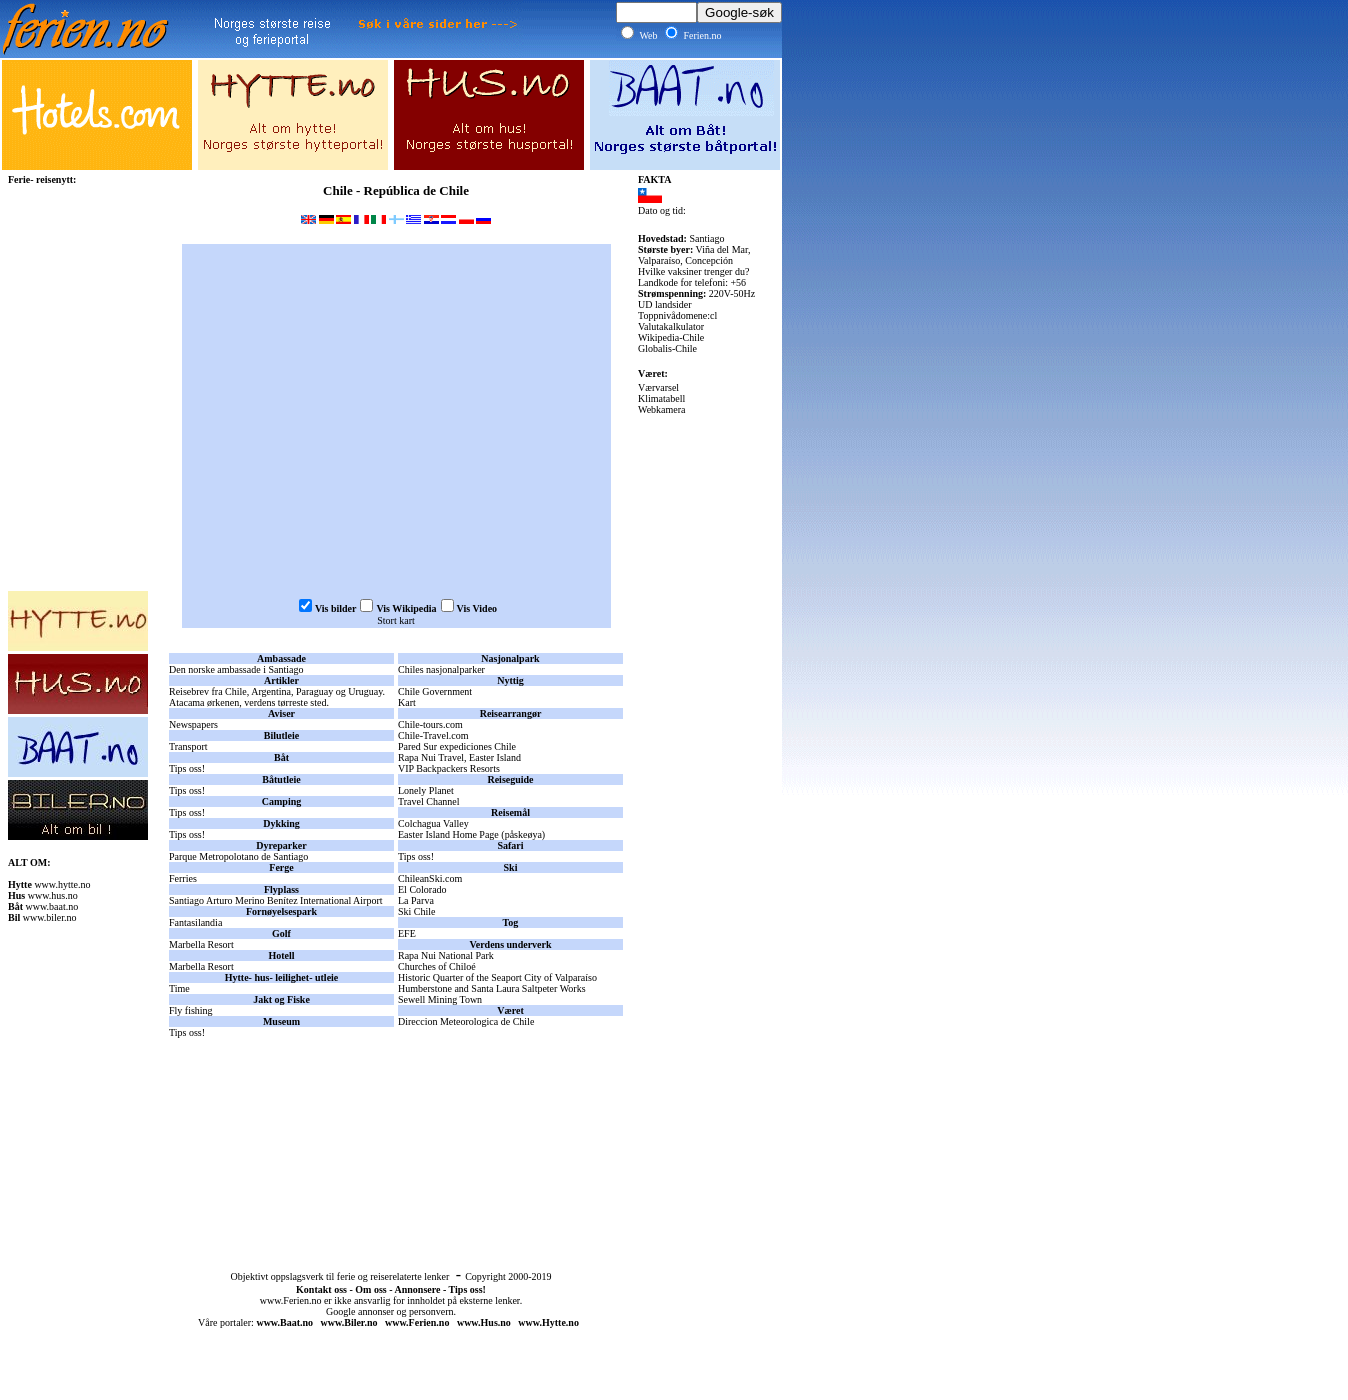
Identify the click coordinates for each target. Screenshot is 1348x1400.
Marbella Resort (201, 944)
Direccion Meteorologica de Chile (466, 1021)
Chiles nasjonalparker (441, 669)
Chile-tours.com (430, 724)
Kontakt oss (321, 1289)
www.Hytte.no (548, 1322)
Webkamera (662, 409)
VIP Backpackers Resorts (449, 768)
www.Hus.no (484, 1322)
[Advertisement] (396, 1109)
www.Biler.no (349, 1322)
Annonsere (417, 1289)
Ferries (183, 878)
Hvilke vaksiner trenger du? (693, 271)
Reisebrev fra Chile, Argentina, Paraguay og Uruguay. (277, 691)
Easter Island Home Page (448, 834)
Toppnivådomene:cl (677, 315)
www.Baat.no (284, 1322)
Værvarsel (658, 387)
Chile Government (435, 691)
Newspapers (193, 724)
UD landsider (665, 304)
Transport (188, 746)
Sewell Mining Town (440, 999)
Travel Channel (429, 801)
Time (179, 988)
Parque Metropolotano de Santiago (238, 856)
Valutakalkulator (671, 326)
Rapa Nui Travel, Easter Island (459, 757)
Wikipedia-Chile (671, 337)
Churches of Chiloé (437, 966)
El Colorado (422, 889)
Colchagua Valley (433, 823)
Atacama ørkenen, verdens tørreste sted (247, 702)
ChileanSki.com (430, 878)
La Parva (416, 900)
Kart (407, 702)
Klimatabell (661, 398)
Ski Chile (417, 911)
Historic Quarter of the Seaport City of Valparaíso (497, 977)
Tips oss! (187, 768)
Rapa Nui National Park (446, 955)
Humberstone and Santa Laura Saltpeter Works (492, 988)
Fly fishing (191, 1010)
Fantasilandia (195, 922)
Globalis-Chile (667, 348)
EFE (407, 933)
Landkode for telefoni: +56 (692, 282)
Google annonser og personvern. (391, 1311)
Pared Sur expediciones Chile (457, 746)
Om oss (370, 1289)
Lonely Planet (426, 790)
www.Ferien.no (291, 1300)
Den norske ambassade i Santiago (236, 669)
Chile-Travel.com (433, 735)
